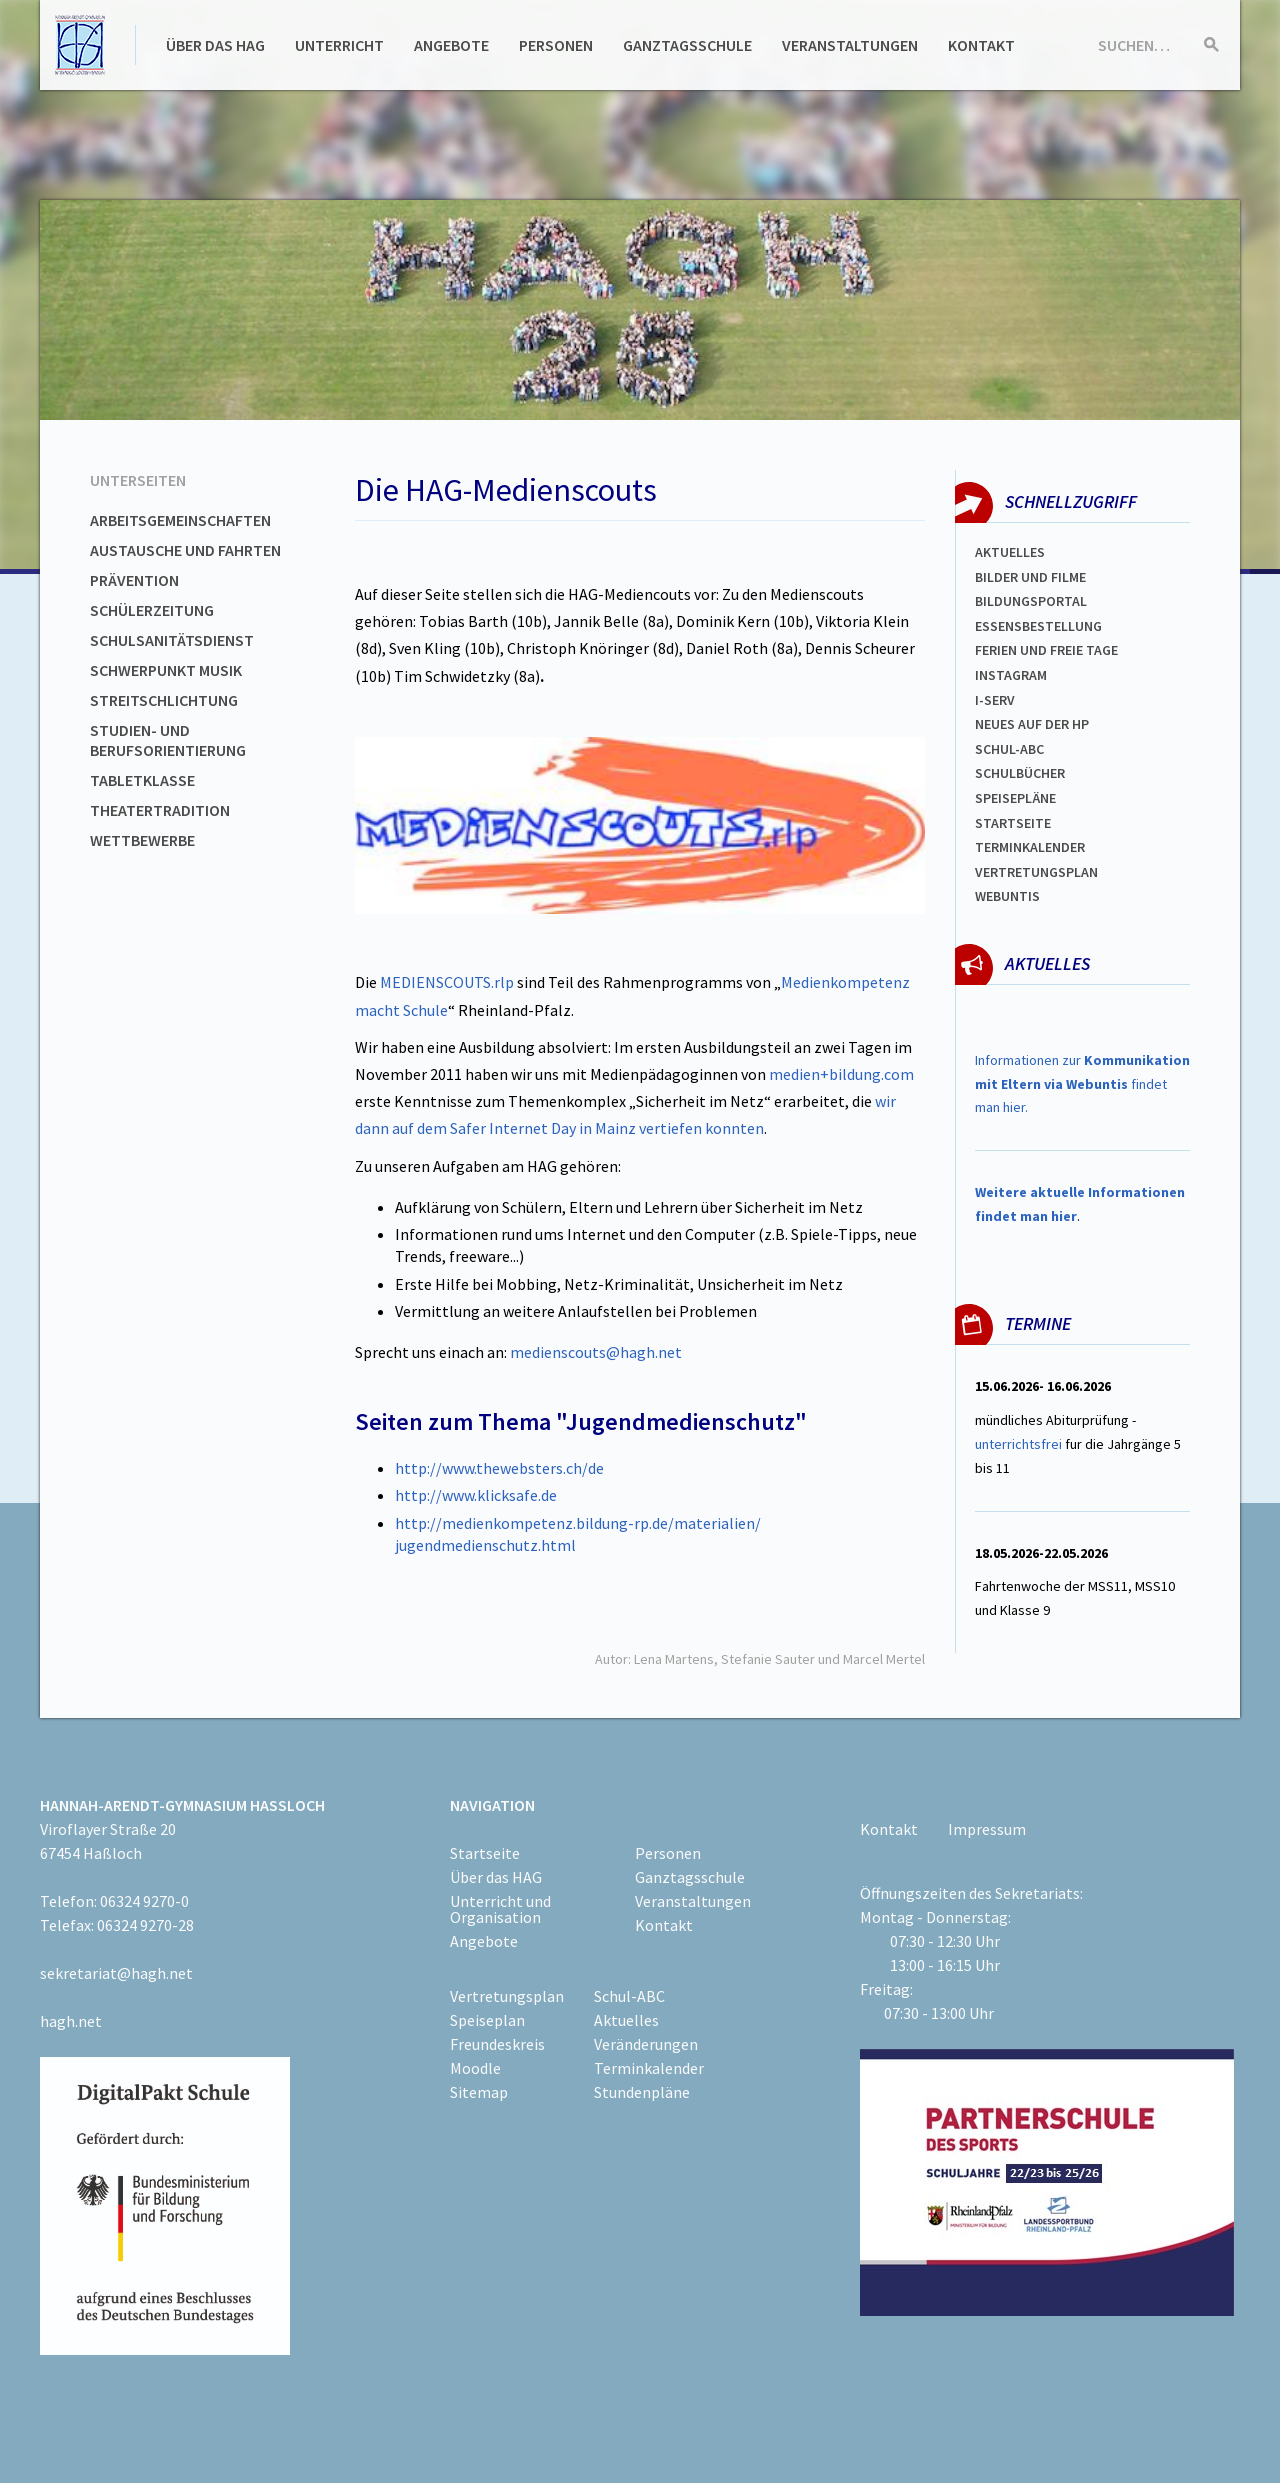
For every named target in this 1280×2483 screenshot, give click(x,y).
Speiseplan (487, 2020)
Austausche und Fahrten (185, 550)
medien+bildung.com (841, 1074)
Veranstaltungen (850, 45)
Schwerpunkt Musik (166, 670)
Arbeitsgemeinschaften (180, 520)
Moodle (475, 2068)
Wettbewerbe (142, 840)
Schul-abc (1009, 749)
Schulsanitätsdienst (172, 640)
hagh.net (71, 2021)
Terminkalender (1030, 847)
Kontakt (981, 45)
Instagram (1011, 675)
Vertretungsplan (1036, 872)
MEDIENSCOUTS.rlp (447, 982)
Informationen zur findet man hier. (1082, 1084)
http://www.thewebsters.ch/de (499, 1468)
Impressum (987, 1829)
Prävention (134, 580)
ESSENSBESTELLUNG (1038, 626)
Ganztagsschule (687, 45)
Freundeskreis (497, 2044)
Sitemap (479, 2092)
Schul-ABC (629, 1996)
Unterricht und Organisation (500, 1909)
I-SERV (995, 700)
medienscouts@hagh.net (596, 1352)
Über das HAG (215, 45)
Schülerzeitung (152, 610)
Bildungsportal (1031, 601)
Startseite (1013, 823)
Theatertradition (160, 810)
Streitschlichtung (164, 700)
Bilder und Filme (1030, 577)
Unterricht (339, 45)
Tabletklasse (142, 780)
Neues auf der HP (1032, 724)
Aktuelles (1010, 552)
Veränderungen (646, 2044)
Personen (556, 45)
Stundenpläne (642, 2092)
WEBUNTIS (1007, 896)
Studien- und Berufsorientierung (168, 740)
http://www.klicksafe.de (476, 1495)
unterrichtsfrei (1018, 1444)
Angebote (451, 45)
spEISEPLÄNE (1015, 798)
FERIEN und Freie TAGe (1046, 650)
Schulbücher (1020, 773)
